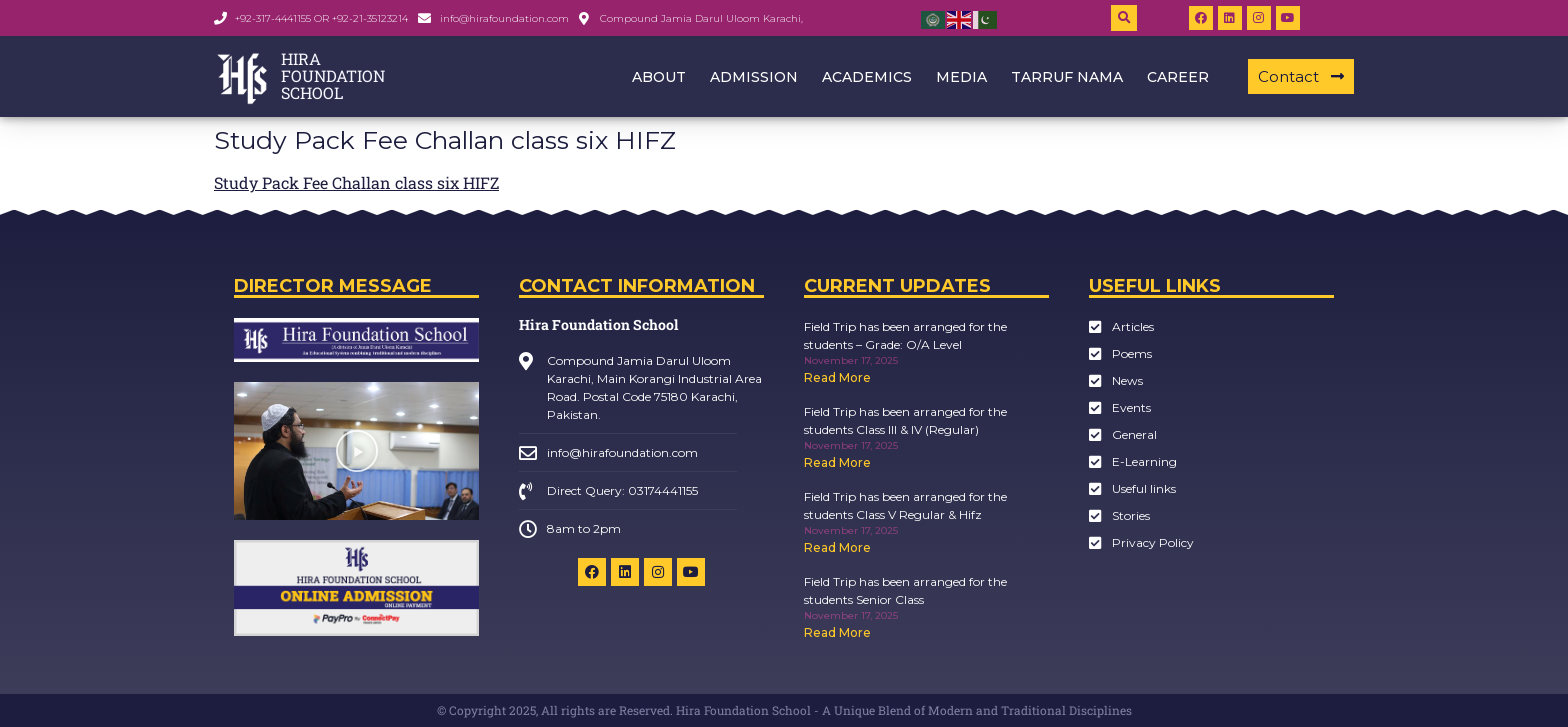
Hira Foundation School (598, 324)
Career (1178, 77)
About (659, 77)
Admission (754, 77)
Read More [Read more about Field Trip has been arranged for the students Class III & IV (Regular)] (837, 462)
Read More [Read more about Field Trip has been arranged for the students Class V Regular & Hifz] (837, 547)
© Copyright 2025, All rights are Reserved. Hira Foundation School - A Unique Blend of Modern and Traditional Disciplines (784, 710)
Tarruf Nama (1067, 77)
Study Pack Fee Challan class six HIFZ (356, 182)
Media (961, 77)
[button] (1124, 18)
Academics (867, 77)
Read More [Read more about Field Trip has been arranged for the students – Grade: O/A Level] (837, 377)
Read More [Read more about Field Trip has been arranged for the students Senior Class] (837, 632)
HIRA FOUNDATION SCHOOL (333, 75)
